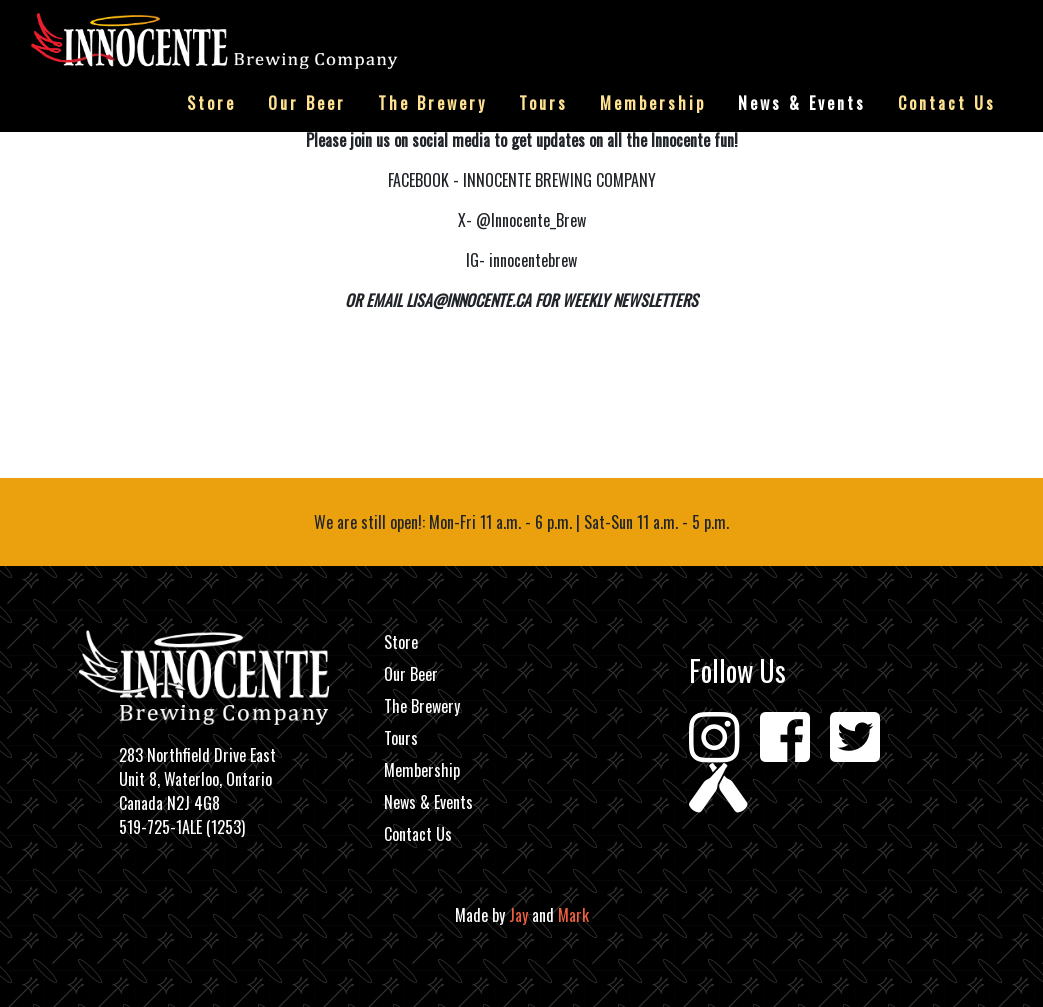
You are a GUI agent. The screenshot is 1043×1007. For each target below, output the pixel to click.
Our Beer (307, 103)
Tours (543, 103)
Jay (518, 915)
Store (211, 103)
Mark (573, 915)
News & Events (802, 103)
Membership (653, 103)
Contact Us (947, 103)
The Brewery (432, 103)
